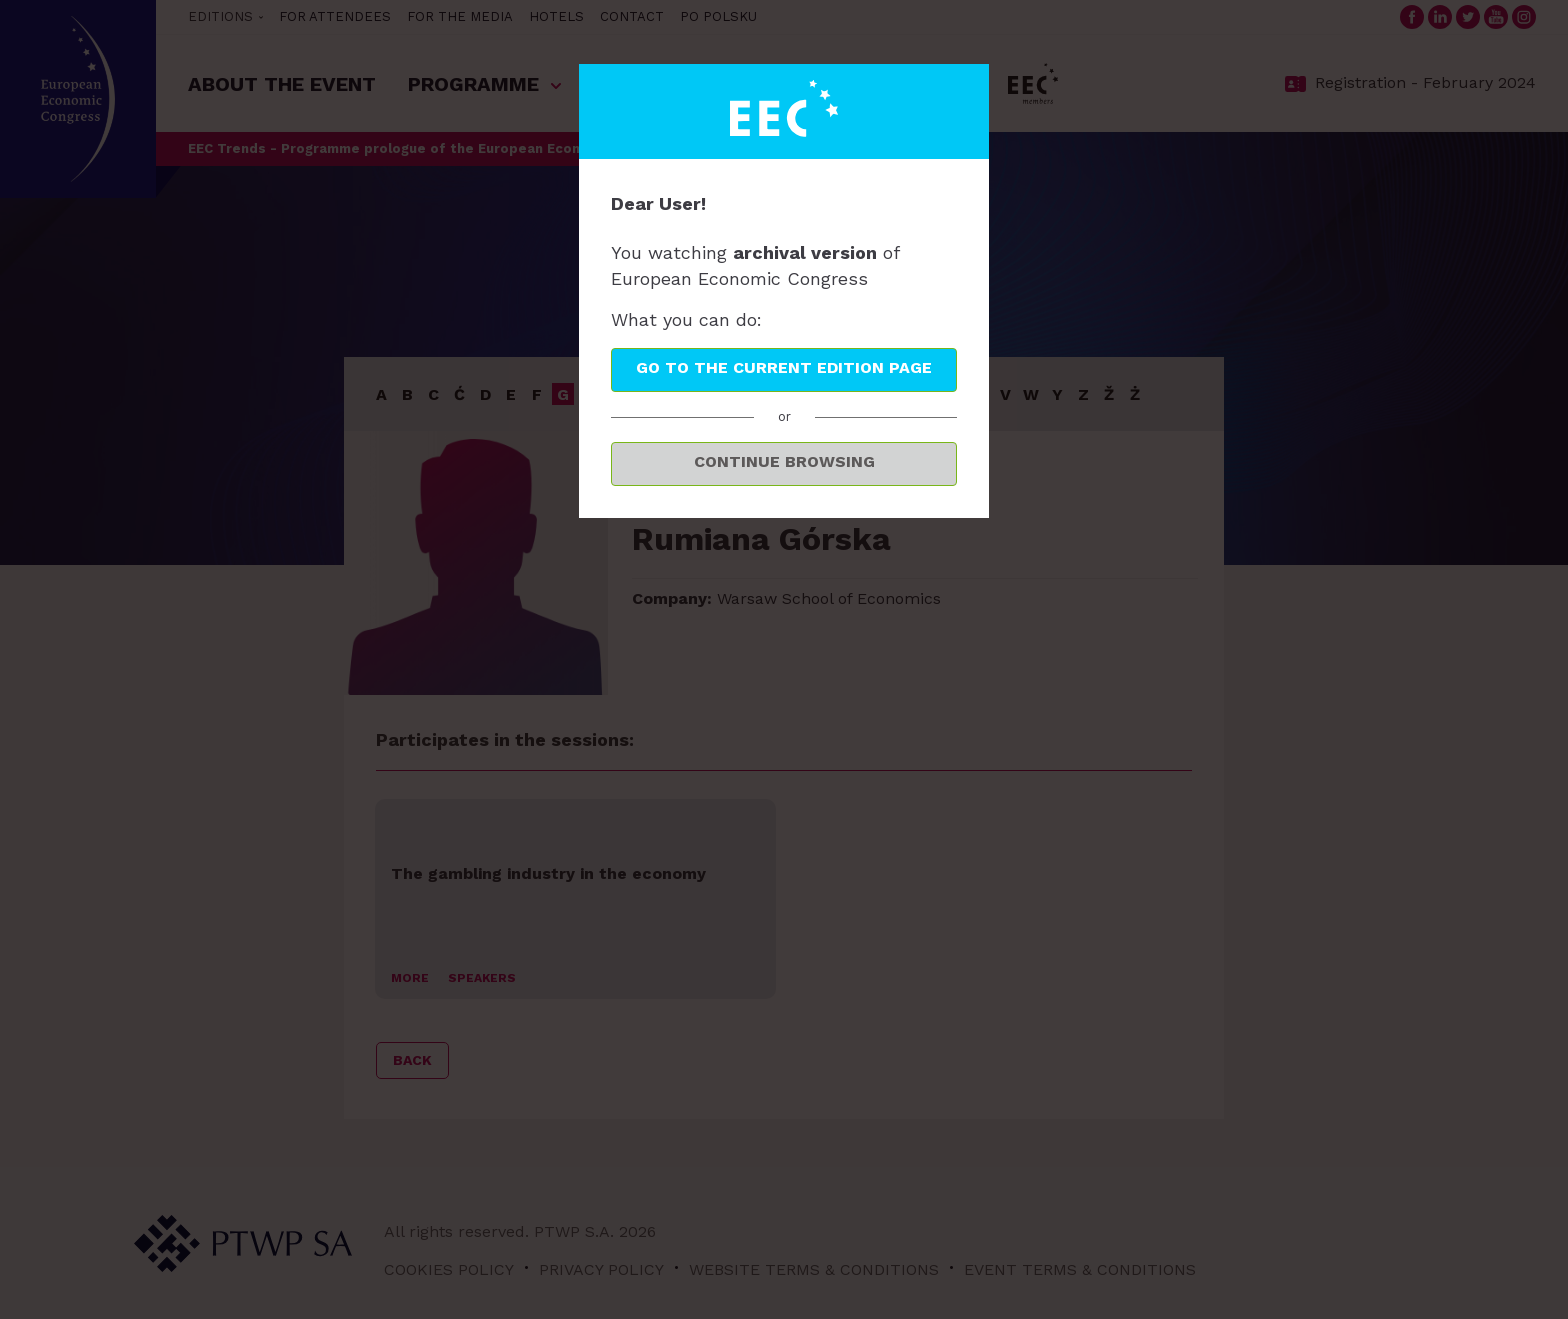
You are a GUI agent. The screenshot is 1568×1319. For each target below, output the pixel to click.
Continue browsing (784, 461)
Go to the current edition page (784, 367)
